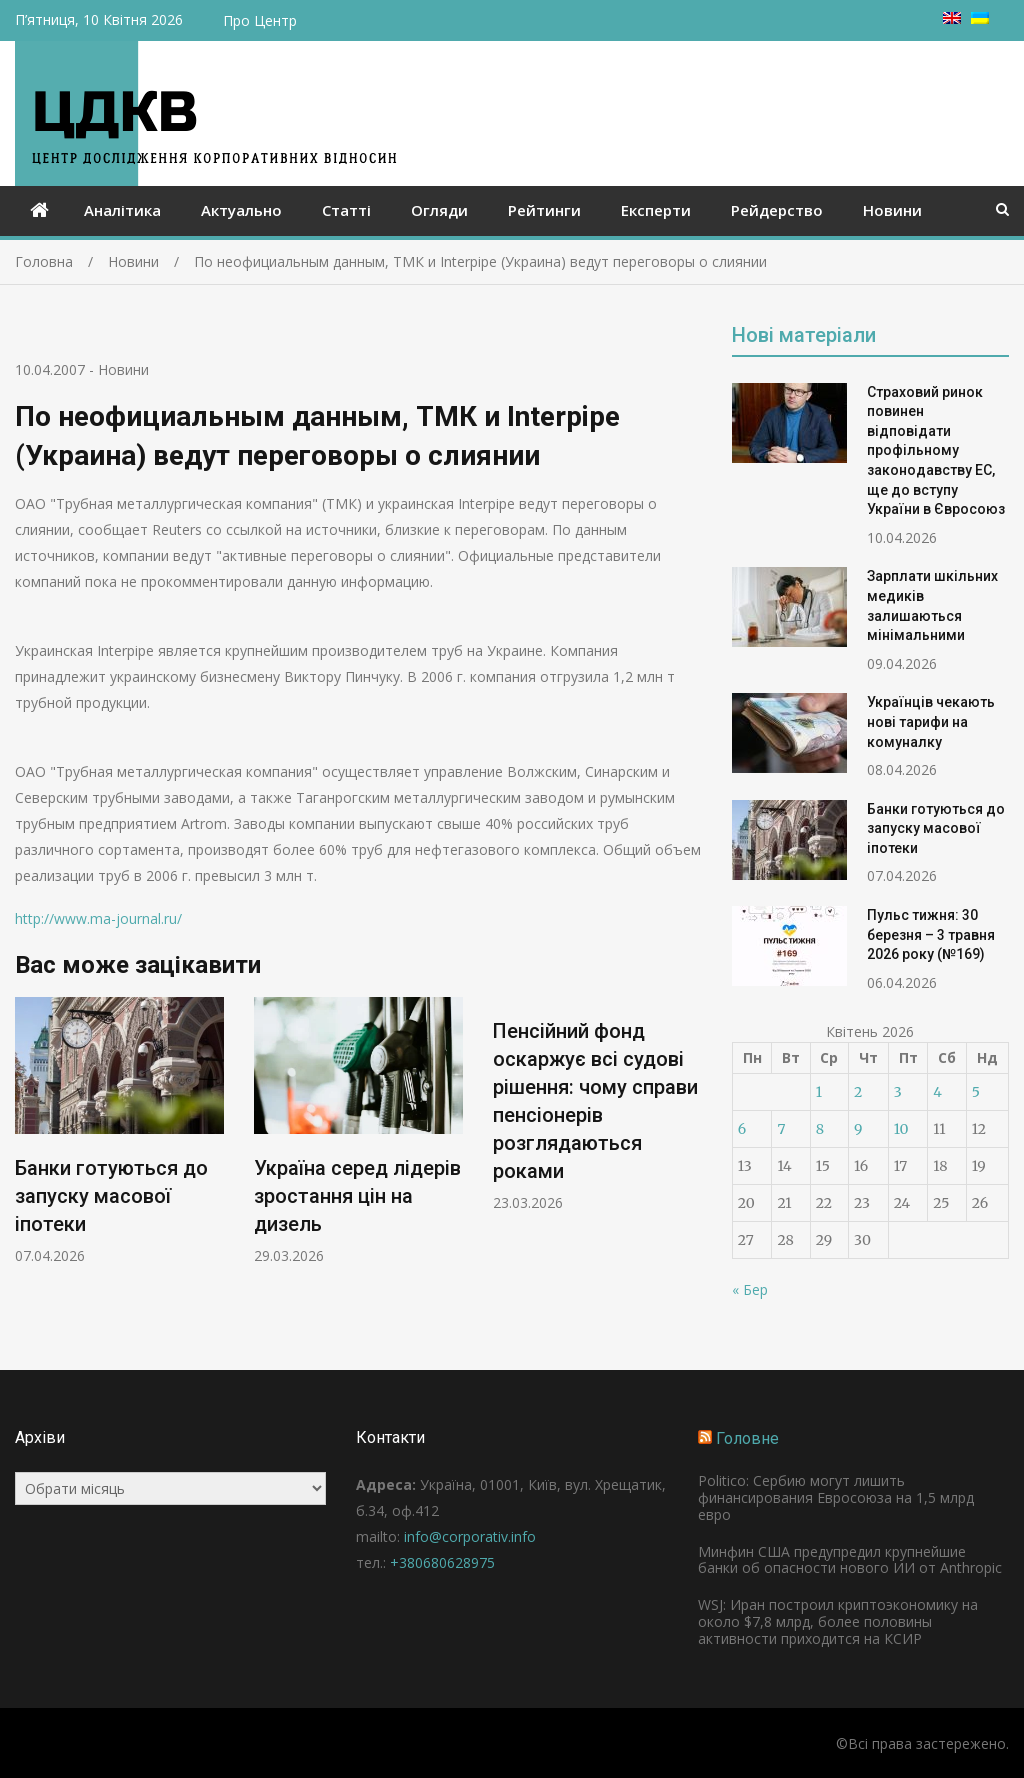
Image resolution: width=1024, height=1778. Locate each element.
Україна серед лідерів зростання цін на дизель (357, 1197)
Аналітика (122, 210)
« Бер (750, 1289)
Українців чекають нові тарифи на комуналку (931, 721)
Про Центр (260, 20)
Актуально (241, 210)
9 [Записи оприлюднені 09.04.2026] (858, 1129)
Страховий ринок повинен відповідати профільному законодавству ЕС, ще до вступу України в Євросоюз (936, 451)
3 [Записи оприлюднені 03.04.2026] (898, 1092)
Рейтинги (544, 210)
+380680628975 (442, 1562)
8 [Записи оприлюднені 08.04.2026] (820, 1129)
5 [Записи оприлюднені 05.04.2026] (976, 1092)
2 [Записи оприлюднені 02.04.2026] (858, 1092)
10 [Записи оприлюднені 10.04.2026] (901, 1129)
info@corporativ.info (470, 1536)
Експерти (656, 210)
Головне (747, 1438)
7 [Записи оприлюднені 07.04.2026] (781, 1129)
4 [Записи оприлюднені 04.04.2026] (937, 1092)
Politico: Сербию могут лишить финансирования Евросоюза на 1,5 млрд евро (836, 1497)
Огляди (439, 210)
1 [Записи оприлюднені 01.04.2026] (819, 1092)
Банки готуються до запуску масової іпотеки (111, 1197)
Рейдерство (777, 210)
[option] (119, 1131)
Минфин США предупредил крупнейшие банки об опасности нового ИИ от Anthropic (850, 1560)
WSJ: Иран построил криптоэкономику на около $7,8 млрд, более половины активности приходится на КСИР (838, 1621)
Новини (892, 210)
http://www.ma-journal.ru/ (98, 918)
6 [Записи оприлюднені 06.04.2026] (742, 1129)
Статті (346, 210)
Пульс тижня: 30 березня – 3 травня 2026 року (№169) (931, 934)
